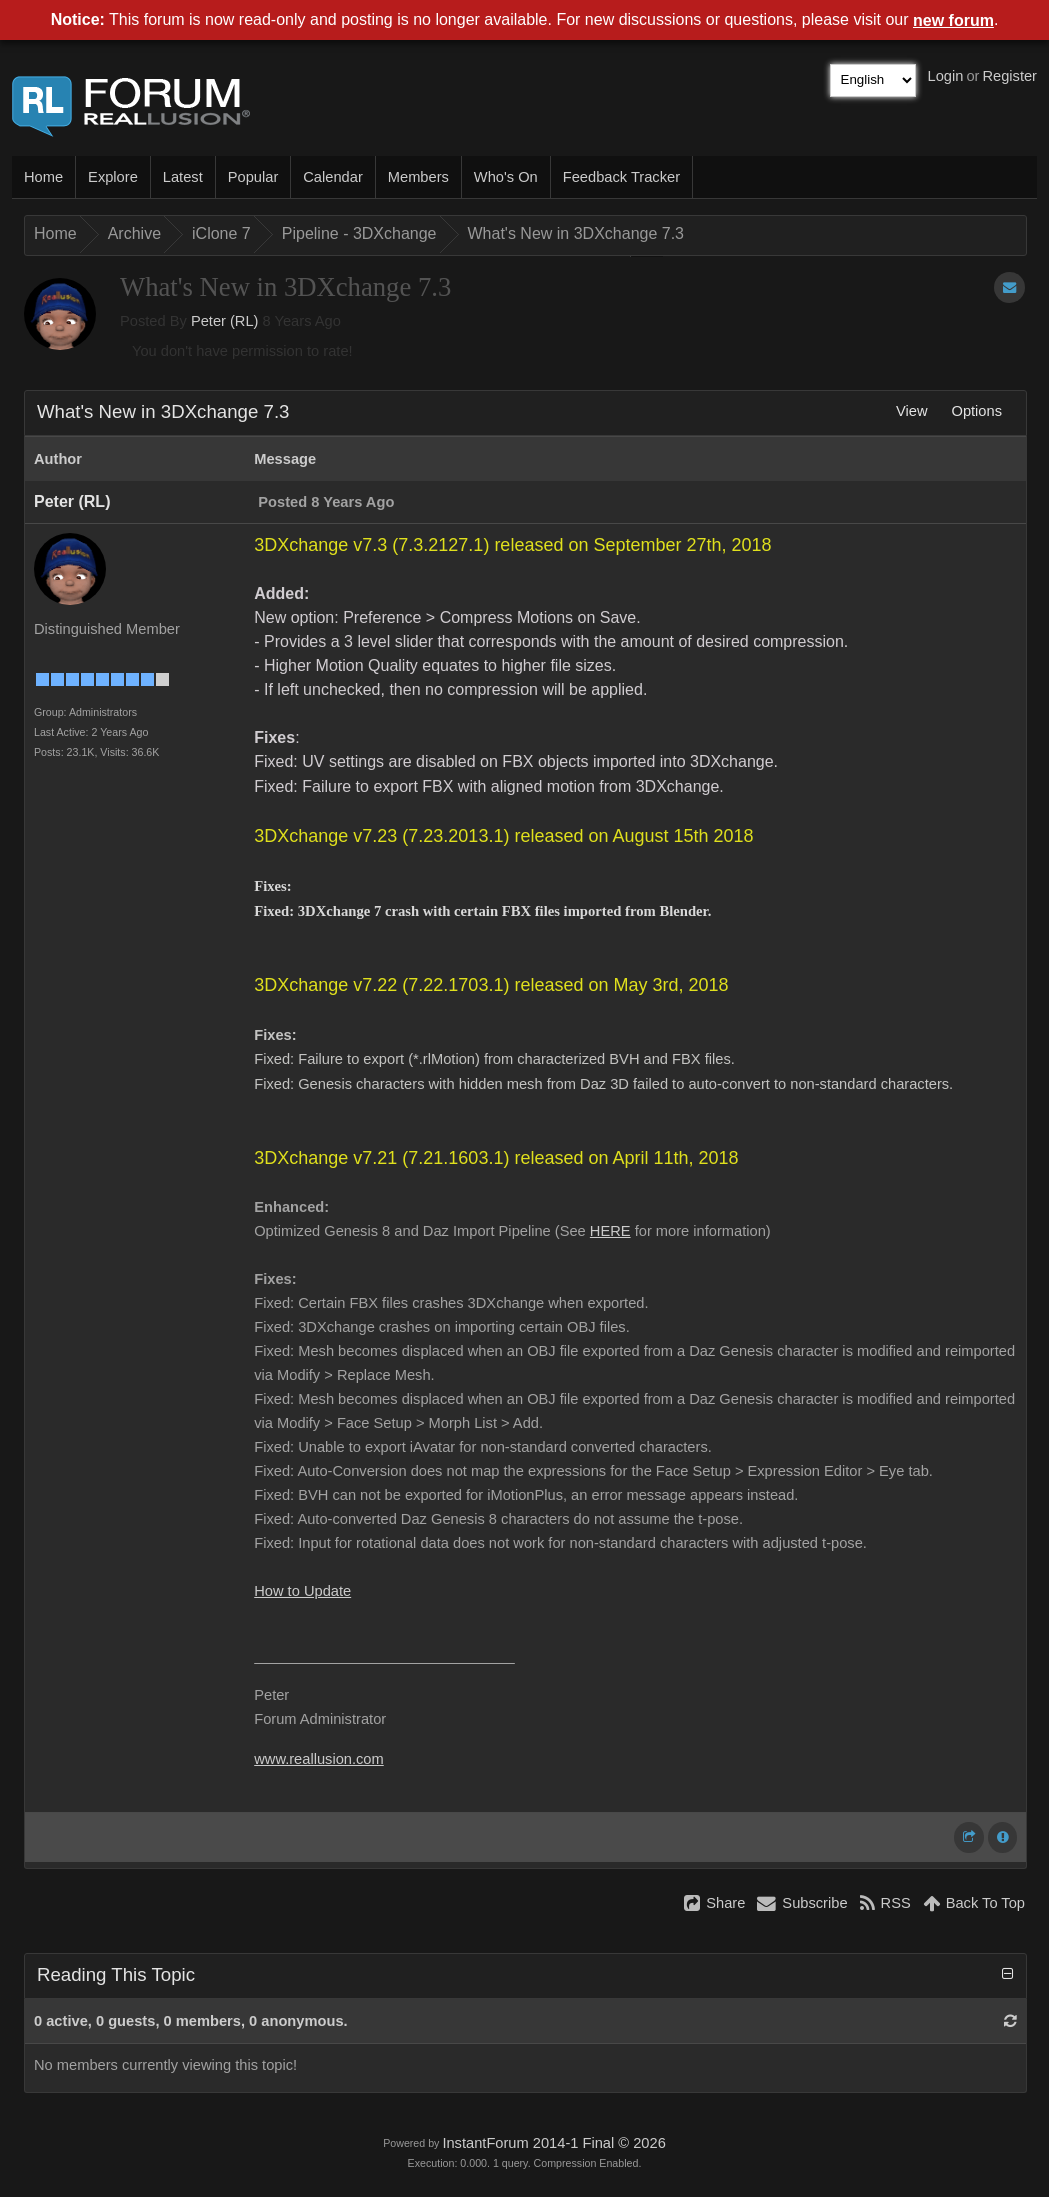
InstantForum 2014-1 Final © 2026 (553, 2143)
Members (418, 177)
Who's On (506, 177)
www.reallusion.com (319, 1759)
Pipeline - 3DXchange (359, 233)
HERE (610, 1231)
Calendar (332, 177)
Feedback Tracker (621, 177)
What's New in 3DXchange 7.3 (576, 233)
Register (1009, 76)
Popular (253, 177)
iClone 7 (221, 233)
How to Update (302, 1591)
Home (43, 177)
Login (946, 76)
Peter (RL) (225, 321)
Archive (134, 233)
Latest (183, 177)
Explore (113, 177)
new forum (953, 20)
